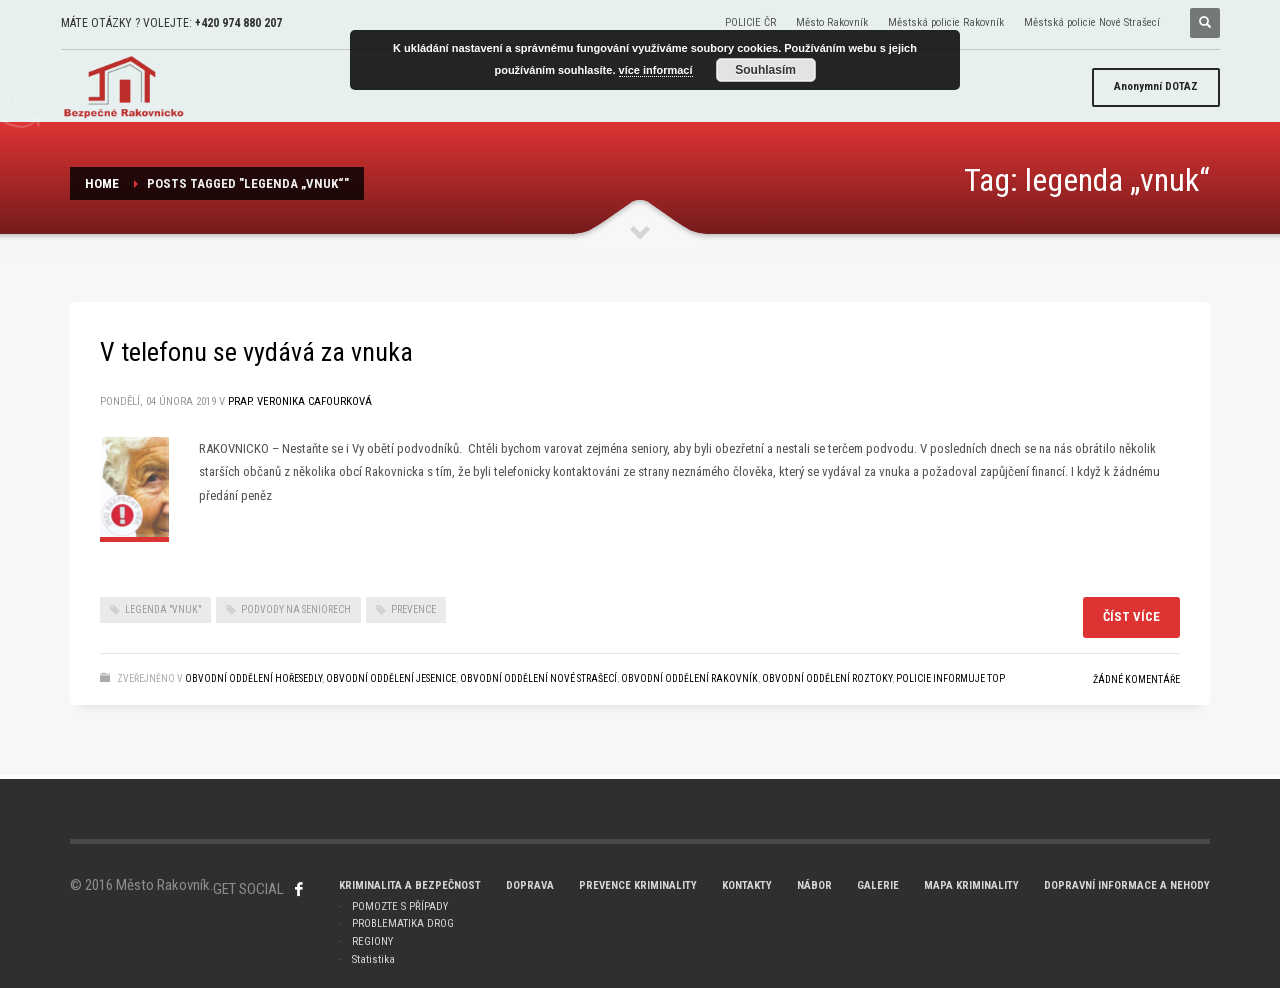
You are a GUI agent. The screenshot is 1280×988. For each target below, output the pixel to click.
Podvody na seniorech (296, 609)
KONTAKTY (747, 885)
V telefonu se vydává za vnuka (256, 352)
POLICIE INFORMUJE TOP (950, 678)
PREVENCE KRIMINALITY (638, 885)
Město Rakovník (832, 22)
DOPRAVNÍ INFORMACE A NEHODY (1127, 885)
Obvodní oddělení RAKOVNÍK (689, 678)
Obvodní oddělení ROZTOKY (827, 678)
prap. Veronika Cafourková (300, 401)
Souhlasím (765, 70)
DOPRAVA (530, 885)
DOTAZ (1156, 86)
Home (102, 183)
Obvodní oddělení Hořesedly (253, 678)
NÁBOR (814, 885)
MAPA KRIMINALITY (971, 885)
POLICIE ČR (750, 22)
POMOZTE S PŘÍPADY (400, 906)
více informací (656, 70)
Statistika (373, 959)
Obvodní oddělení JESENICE (391, 678)
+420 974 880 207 (238, 23)
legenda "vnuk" (163, 609)
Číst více (1131, 616)
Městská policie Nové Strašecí (1092, 22)
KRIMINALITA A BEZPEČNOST (410, 885)
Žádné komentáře (1136, 679)
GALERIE (878, 885)
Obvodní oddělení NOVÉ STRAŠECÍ (538, 678)
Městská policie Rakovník (946, 22)
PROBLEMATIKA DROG (403, 923)
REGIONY (372, 941)
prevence (413, 609)
